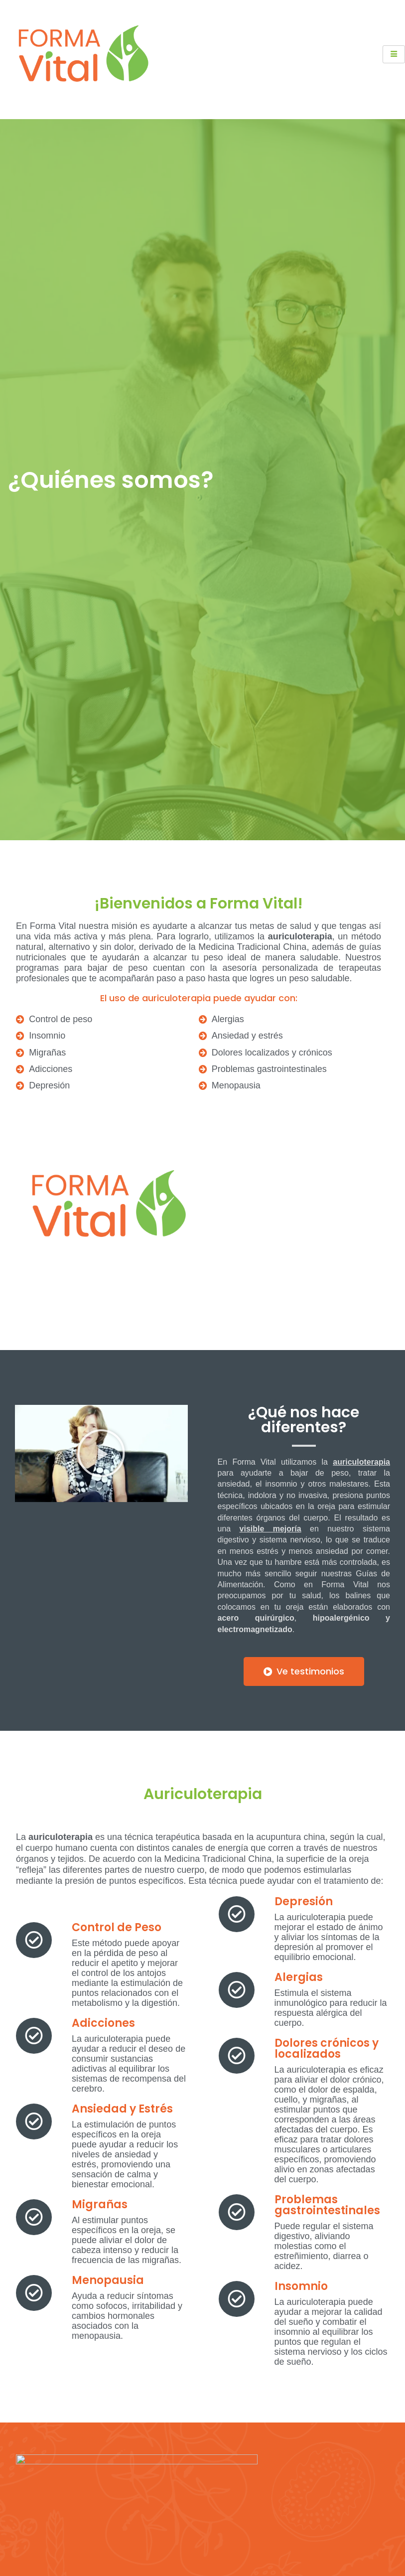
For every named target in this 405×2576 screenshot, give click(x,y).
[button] (101, 1453)
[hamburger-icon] (394, 54)
